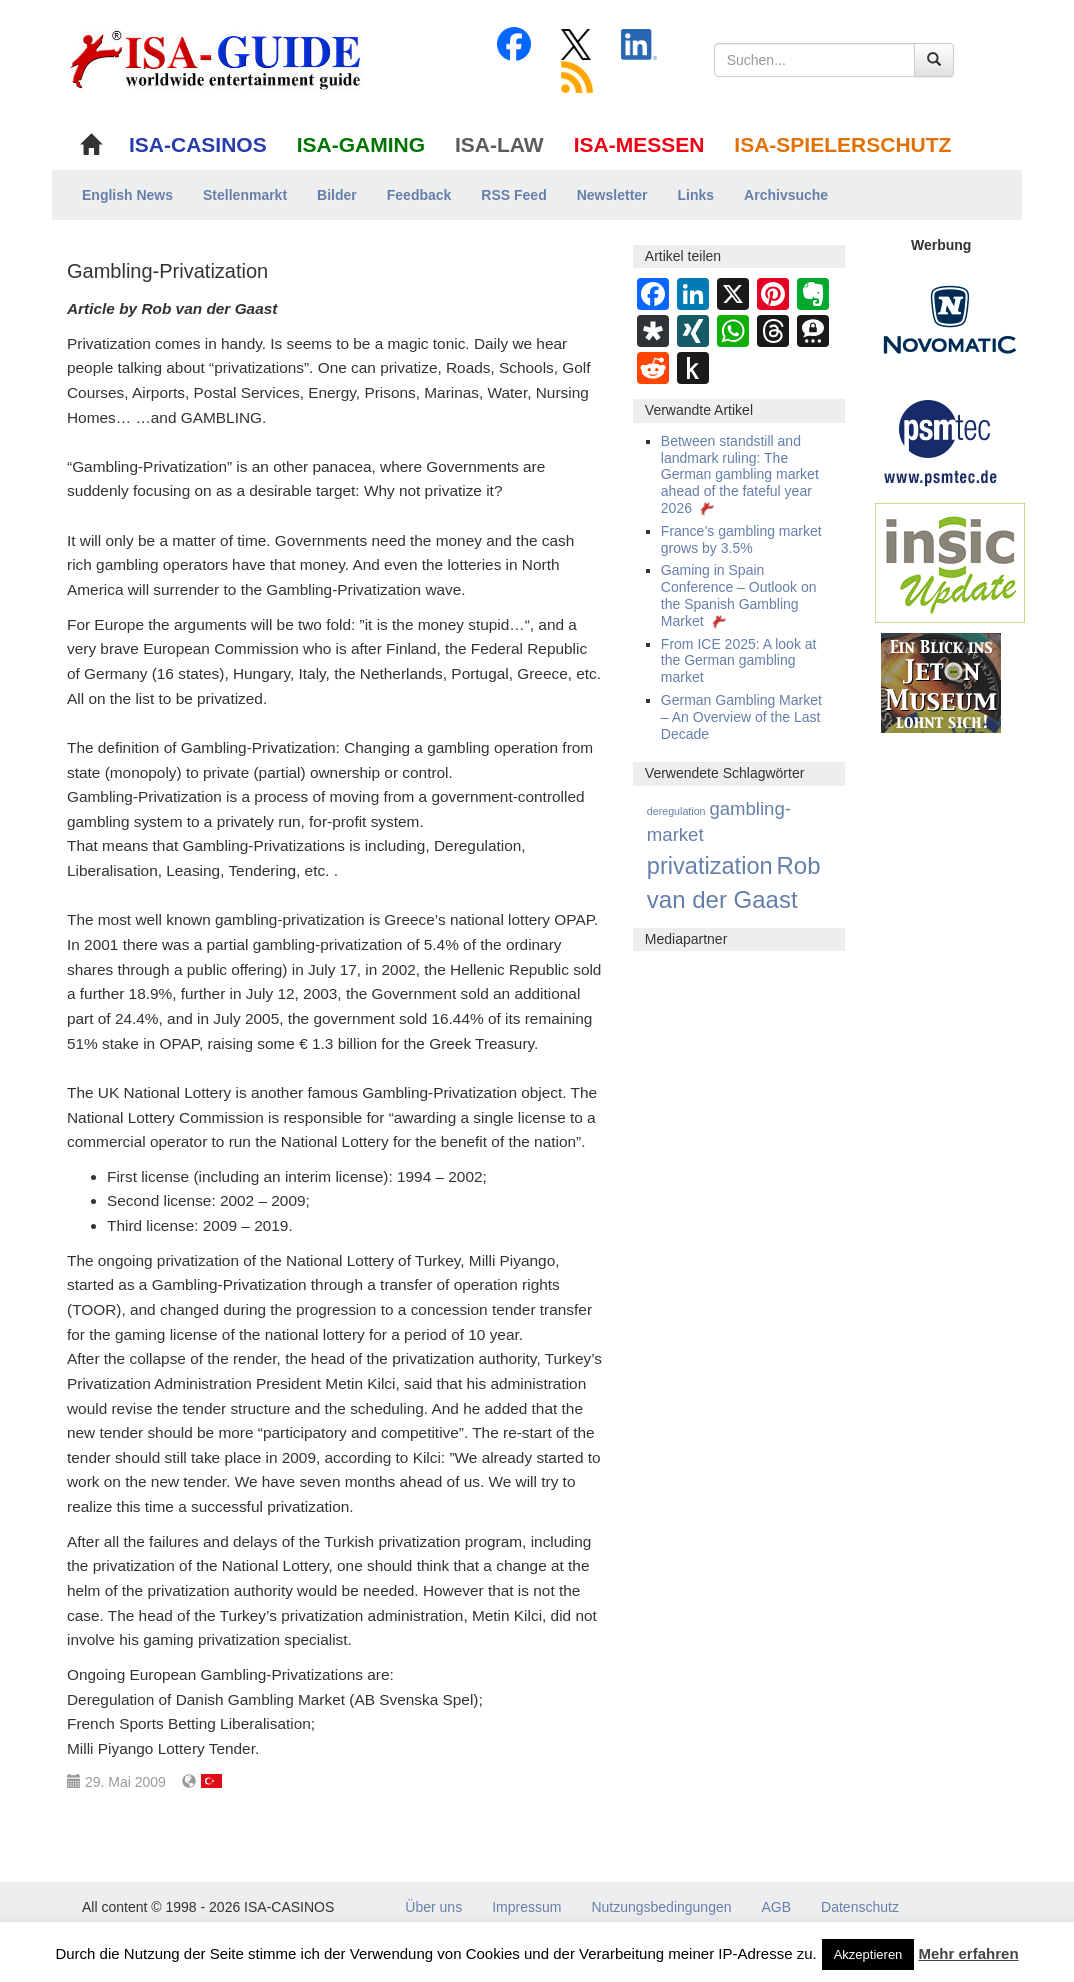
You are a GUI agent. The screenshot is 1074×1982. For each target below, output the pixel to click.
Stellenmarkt (245, 195)
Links (696, 195)
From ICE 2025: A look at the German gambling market (739, 661)
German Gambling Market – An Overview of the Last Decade (741, 717)
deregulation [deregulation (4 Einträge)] (676, 811)
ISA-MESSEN (639, 144)
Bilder (337, 195)
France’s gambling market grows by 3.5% (741, 539)
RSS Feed (513, 195)
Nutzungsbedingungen (661, 1907)
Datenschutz (860, 1907)
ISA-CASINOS (198, 144)
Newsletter (612, 195)
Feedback (419, 195)
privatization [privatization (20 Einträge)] (710, 866)
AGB (777, 1907)
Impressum (526, 1907)
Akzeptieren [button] (868, 1954)
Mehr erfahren (969, 1953)
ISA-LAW (499, 144)
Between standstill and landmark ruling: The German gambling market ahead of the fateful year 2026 (740, 474)
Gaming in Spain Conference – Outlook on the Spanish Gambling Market (739, 595)
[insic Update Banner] (950, 562)
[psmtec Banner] (941, 440)
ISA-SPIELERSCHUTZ (842, 144)
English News (127, 195)
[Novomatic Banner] (950, 319)
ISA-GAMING (361, 144)
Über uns (433, 1907)
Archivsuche (786, 195)
